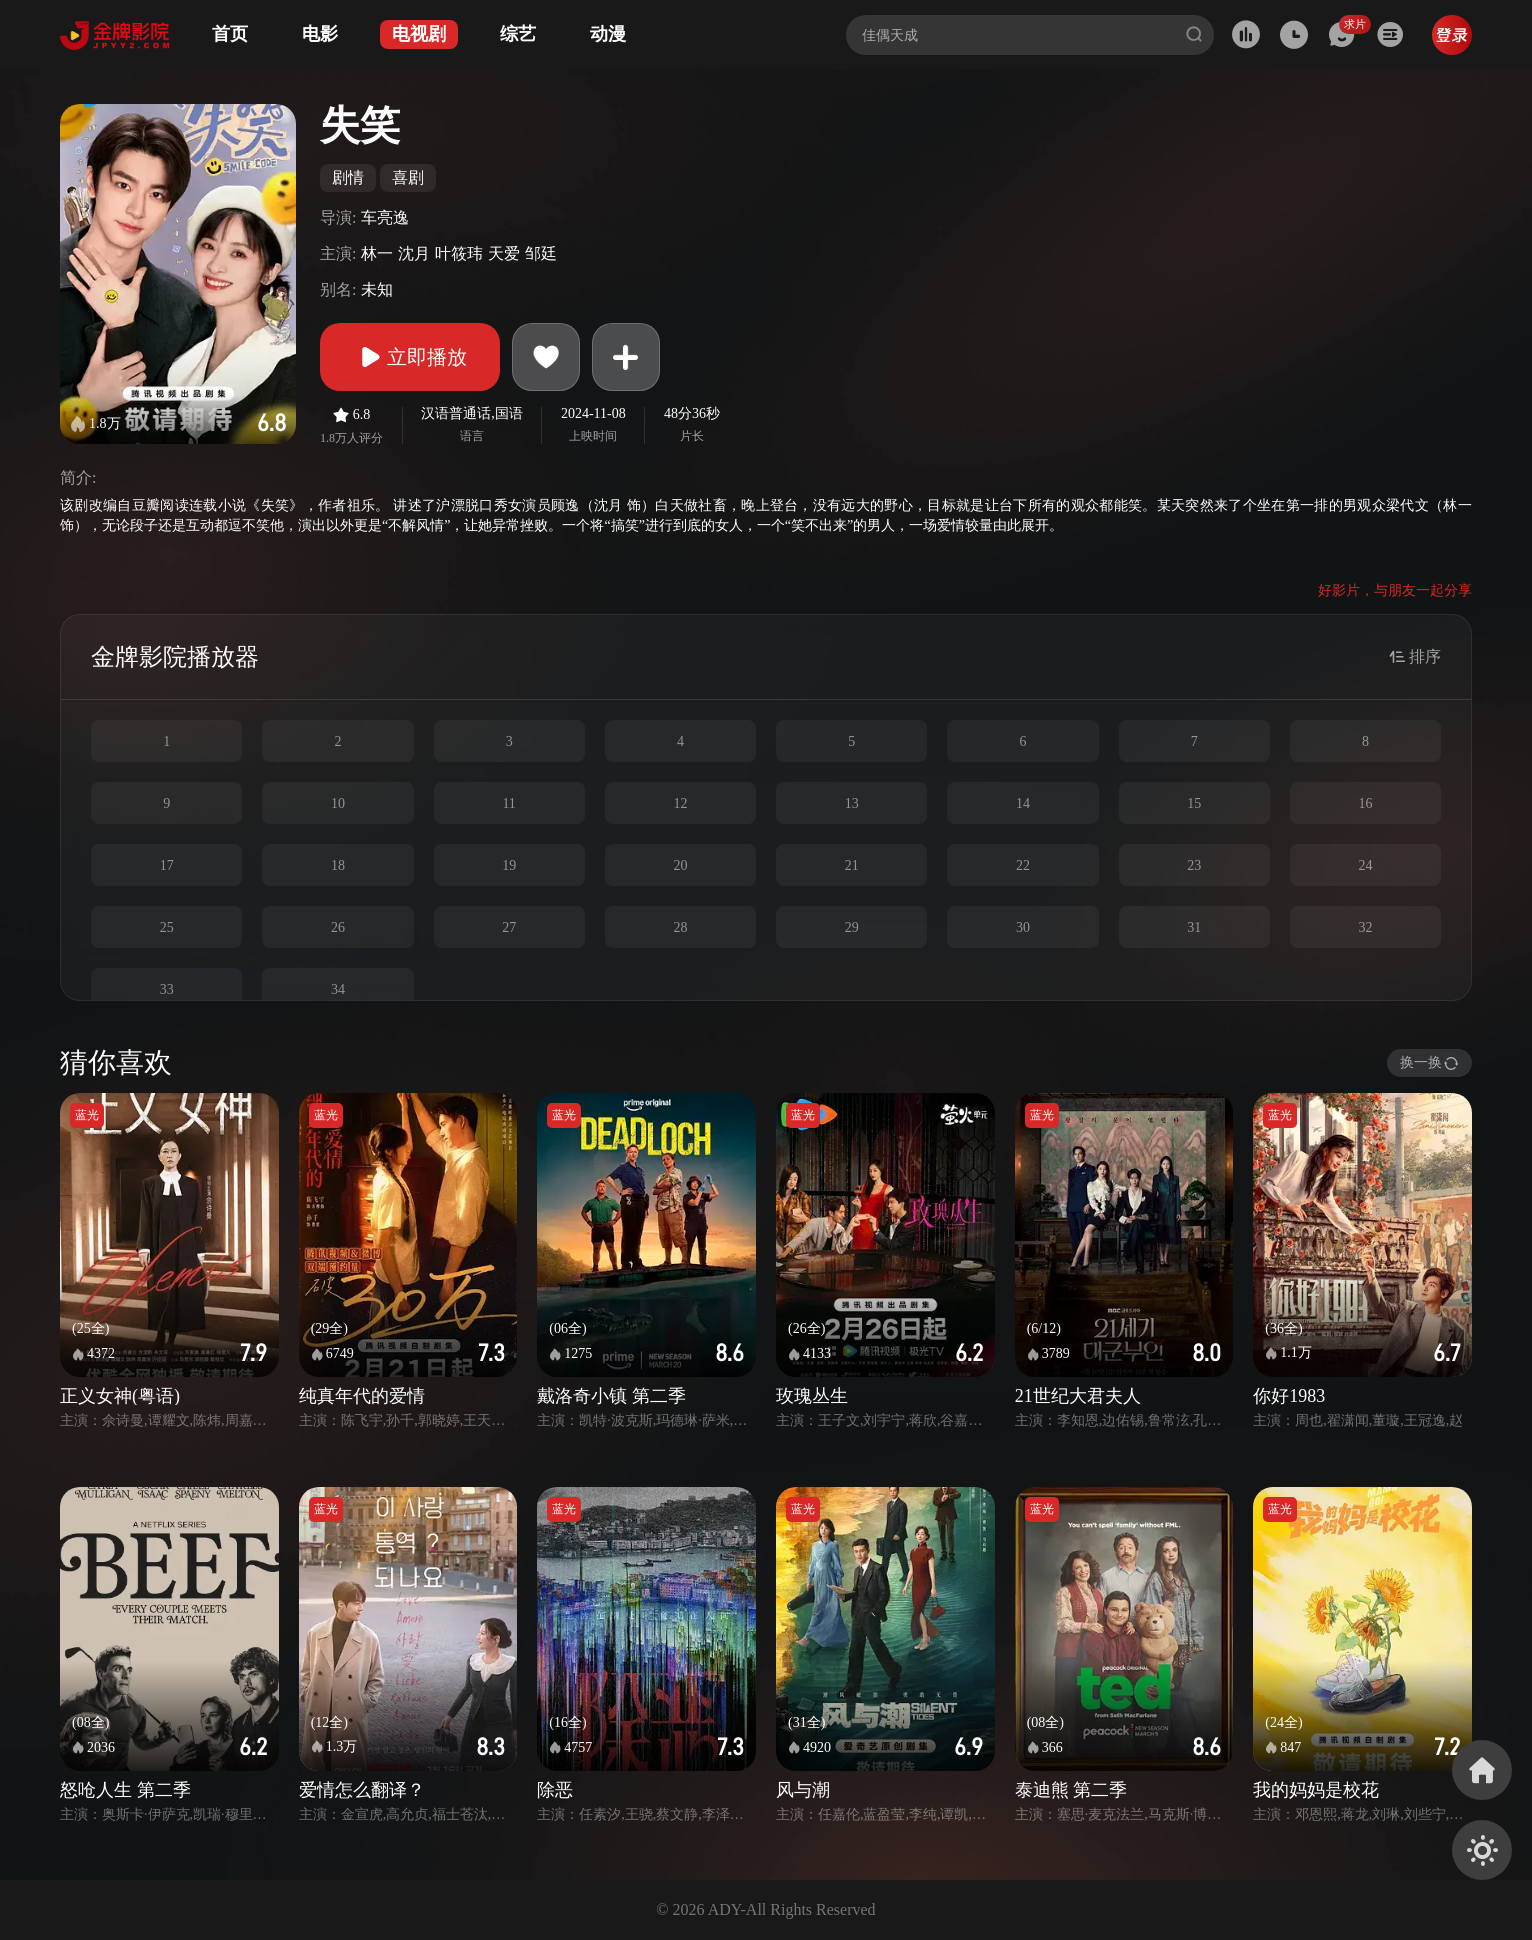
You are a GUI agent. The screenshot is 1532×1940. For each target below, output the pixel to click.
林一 (377, 253)
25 (167, 927)
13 (852, 803)
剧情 (348, 177)
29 (852, 927)
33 (167, 989)
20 (680, 865)
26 (338, 927)
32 (1365, 927)
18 (338, 865)
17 (167, 865)
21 (852, 865)
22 (1023, 865)
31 (1194, 927)
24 (1365, 865)
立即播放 (410, 357)
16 (1365, 803)
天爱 (504, 253)
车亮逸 (385, 217)
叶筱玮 (459, 253)
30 (1023, 927)
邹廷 (541, 253)
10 (338, 803)
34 (338, 989)
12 (680, 803)
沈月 (414, 253)
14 (1023, 803)
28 (680, 927)
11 (508, 803)
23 (1194, 865)
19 (509, 865)
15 (1194, 803)
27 (509, 927)
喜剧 (408, 177)
